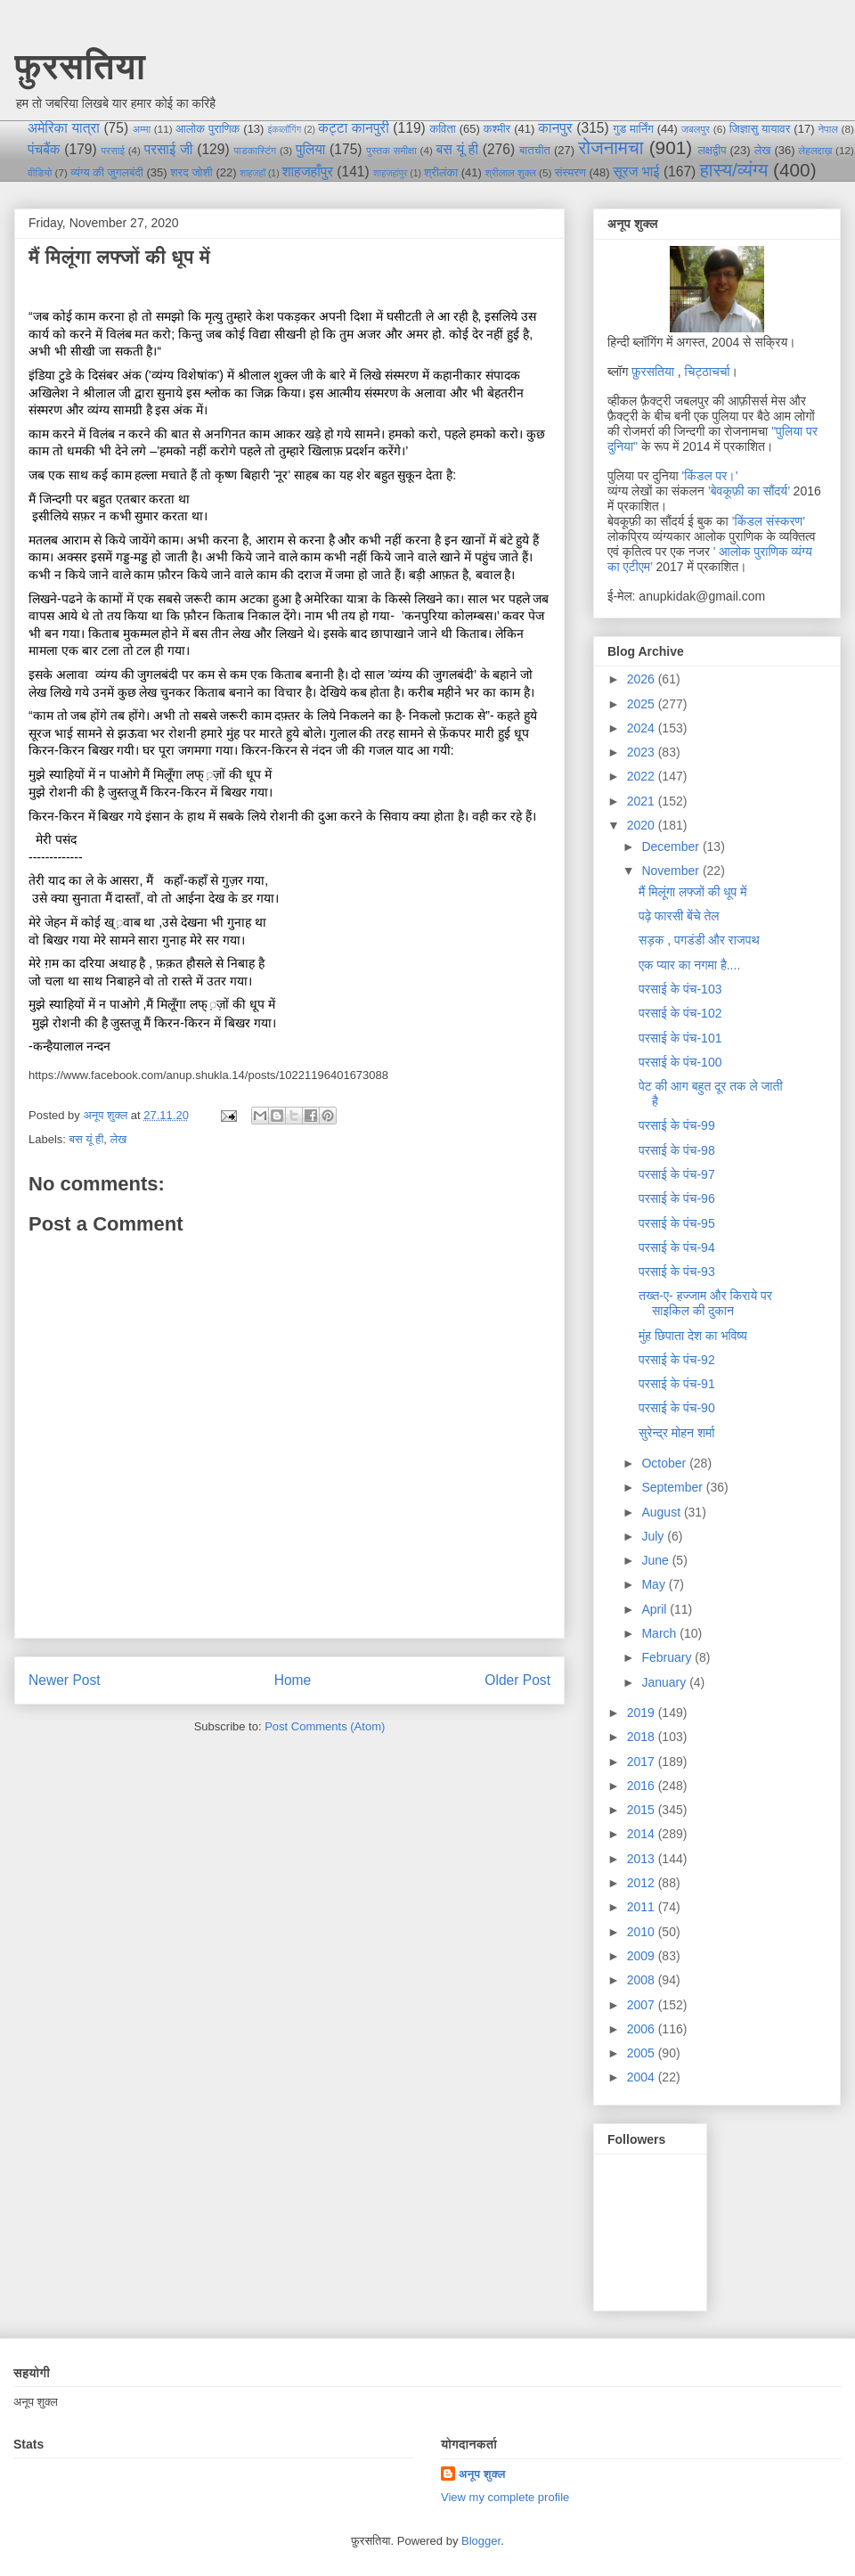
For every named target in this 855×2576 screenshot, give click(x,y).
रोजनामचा (610, 147)
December (671, 846)
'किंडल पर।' (710, 476)
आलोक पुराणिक (207, 128)
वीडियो (40, 172)
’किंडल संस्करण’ (768, 521)
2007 (642, 2005)
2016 (642, 1786)
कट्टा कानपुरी (353, 127)
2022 (642, 776)
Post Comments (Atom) (325, 1726)
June (656, 1560)
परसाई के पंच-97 (677, 1174)
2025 (642, 704)
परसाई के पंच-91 (677, 1384)
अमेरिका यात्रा (64, 127)
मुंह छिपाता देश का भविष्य (693, 1336)
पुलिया (310, 149)
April (655, 1609)
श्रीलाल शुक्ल (509, 172)
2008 (642, 1980)
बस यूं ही (457, 149)
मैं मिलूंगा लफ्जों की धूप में (692, 892)
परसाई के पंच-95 (677, 1223)
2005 (642, 2053)
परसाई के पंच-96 (677, 1198)
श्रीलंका (441, 172)
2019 (642, 1712)
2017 (642, 1761)
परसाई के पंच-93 (677, 1271)
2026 (642, 679)
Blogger (481, 2540)
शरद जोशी (191, 172)
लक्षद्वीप (711, 150)
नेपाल (828, 129)
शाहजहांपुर (390, 173)
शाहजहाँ (252, 173)
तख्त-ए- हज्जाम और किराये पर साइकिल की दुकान (705, 1303)
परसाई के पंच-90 (677, 1408)
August (662, 1512)
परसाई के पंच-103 (680, 989)
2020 (642, 825)
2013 (642, 1859)
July (654, 1536)
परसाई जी (168, 149)
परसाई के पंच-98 (677, 1150)
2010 (642, 1932)
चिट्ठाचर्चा (707, 371)
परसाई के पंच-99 (677, 1125)
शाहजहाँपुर (307, 171)
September (673, 1487)
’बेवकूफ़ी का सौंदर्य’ (749, 491)
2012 (642, 1883)
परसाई (113, 150)
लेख (762, 150)
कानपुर (555, 127)
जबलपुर (695, 129)
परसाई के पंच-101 (680, 1038)
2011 (642, 1907)
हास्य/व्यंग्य (734, 169)
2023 (642, 752)
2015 (642, 1810)
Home (293, 1680)
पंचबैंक (44, 149)
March (660, 1633)
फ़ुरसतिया (652, 371)
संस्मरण (570, 172)
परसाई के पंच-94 (677, 1247)
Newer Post (64, 1680)
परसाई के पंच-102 (680, 1013)
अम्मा (142, 129)
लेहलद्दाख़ (816, 150)
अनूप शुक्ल (482, 2474)
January (665, 1682)
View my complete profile (505, 2497)
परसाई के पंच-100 (680, 1062)
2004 (642, 2077)
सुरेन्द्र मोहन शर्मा (676, 1433)
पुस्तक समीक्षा (391, 150)
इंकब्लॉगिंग (284, 130)
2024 (642, 728)
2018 (642, 1737)
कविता (442, 128)
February (668, 1657)
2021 (642, 801)
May (654, 1584)
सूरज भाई (636, 171)
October (665, 1463)
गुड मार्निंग (633, 128)
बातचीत (534, 150)
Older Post (517, 1680)
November (671, 870)
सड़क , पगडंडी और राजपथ (699, 940)
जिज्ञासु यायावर (760, 128)
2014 (642, 1834)
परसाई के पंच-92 (677, 1360)
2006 (642, 2029)
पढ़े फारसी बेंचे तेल (679, 916)
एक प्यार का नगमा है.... (689, 965)
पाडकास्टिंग (254, 150)
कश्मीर (497, 128)
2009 (642, 1956)
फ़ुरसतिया (79, 66)
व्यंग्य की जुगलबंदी (106, 172)
